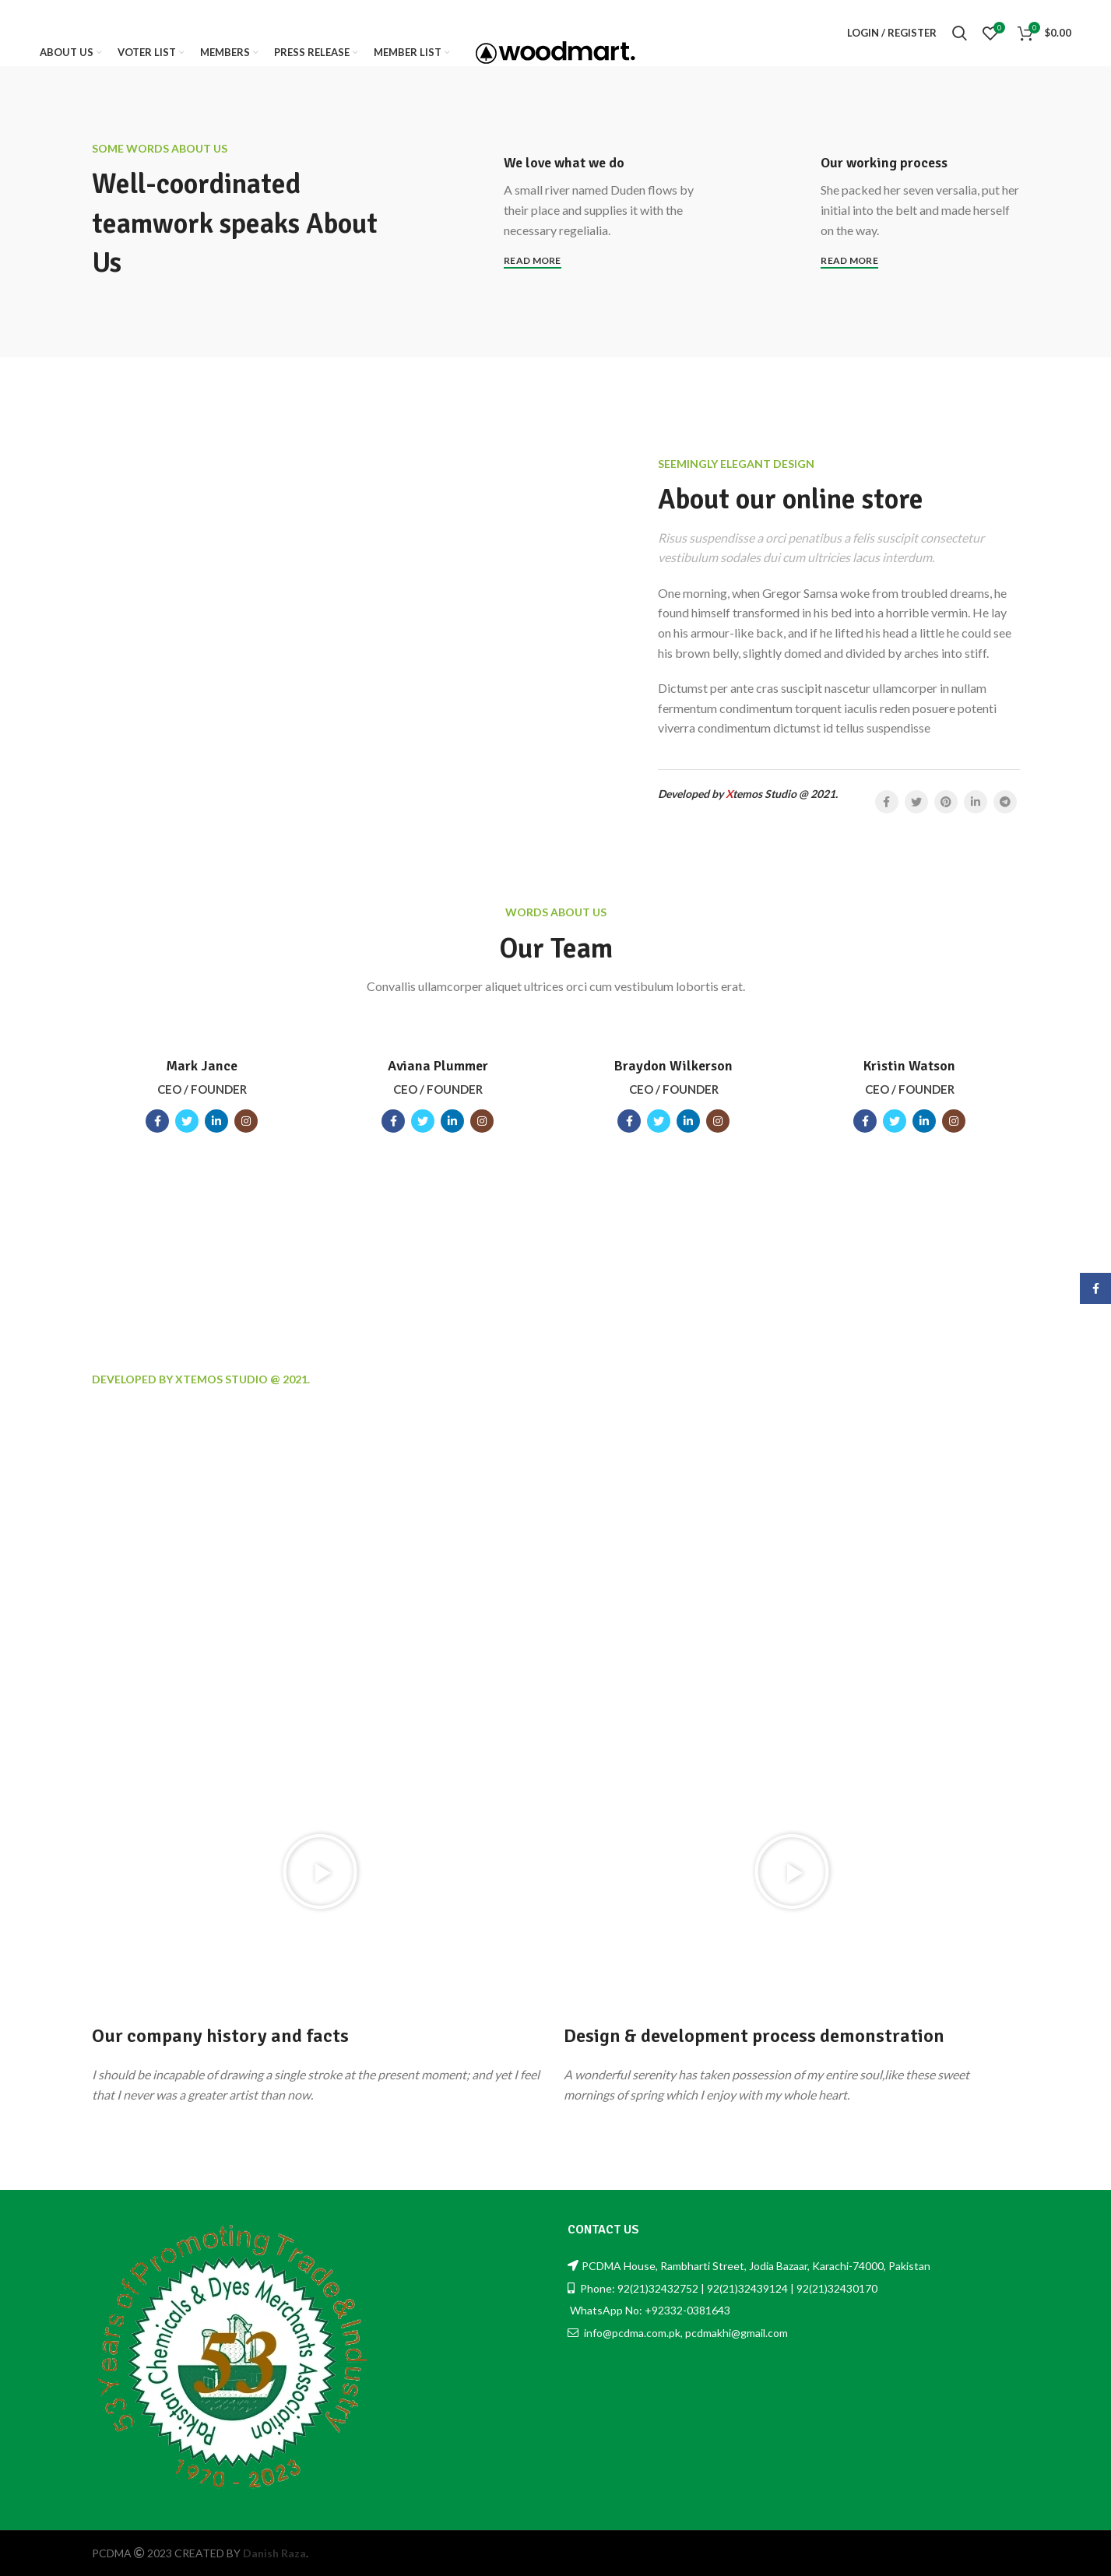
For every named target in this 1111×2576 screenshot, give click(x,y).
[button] (320, 1871)
